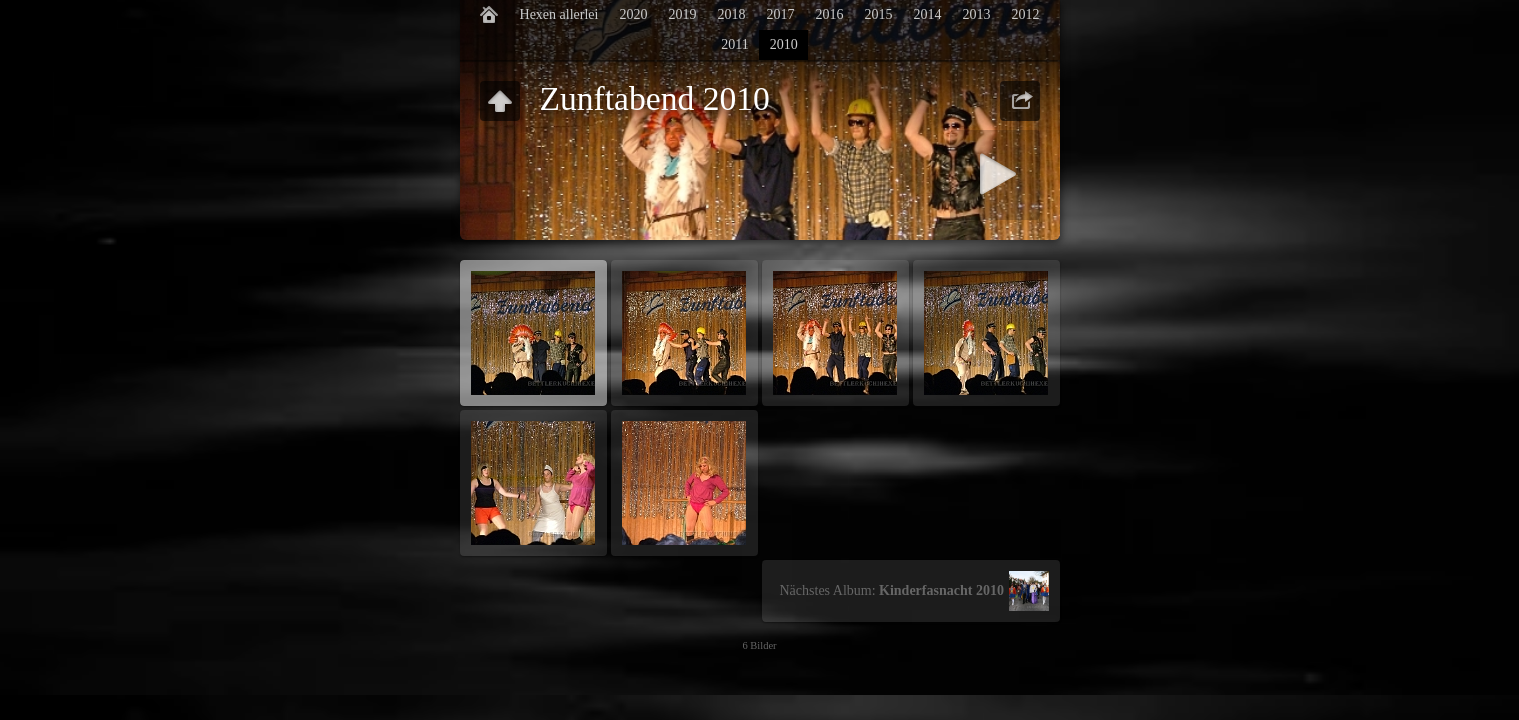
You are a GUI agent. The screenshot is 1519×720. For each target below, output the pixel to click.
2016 (829, 14)
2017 (780, 14)
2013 (976, 14)
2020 (633, 14)
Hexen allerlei (559, 14)
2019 (682, 14)
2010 (784, 44)
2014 (927, 14)
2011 (734, 44)
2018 (731, 14)
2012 (1025, 14)
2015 (878, 14)
